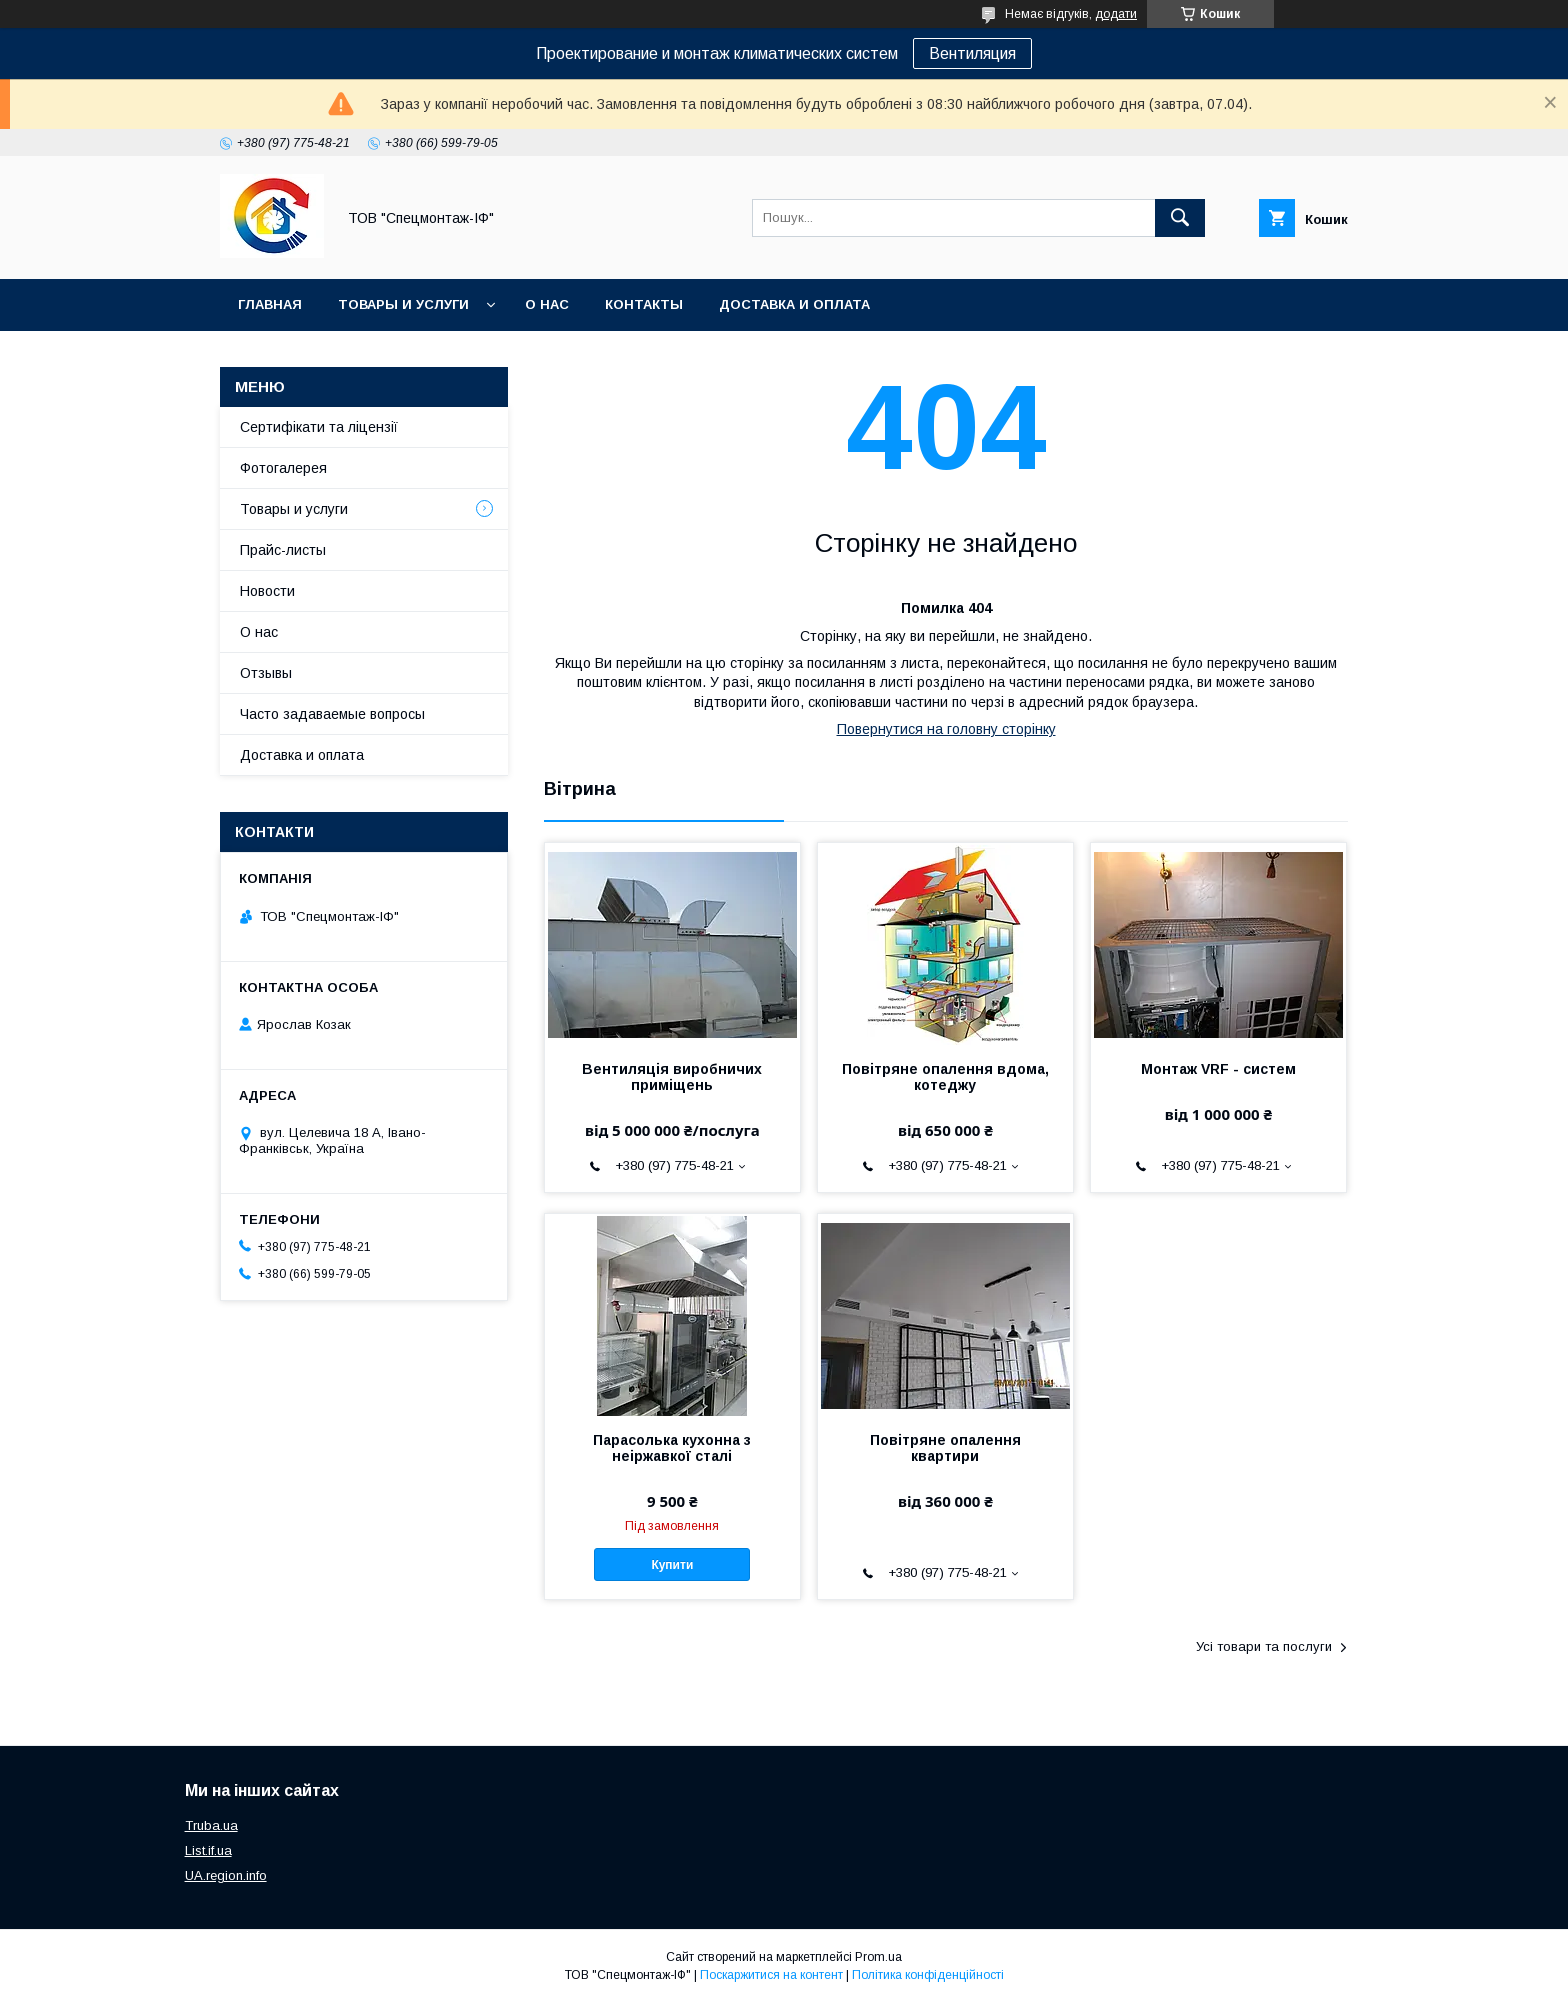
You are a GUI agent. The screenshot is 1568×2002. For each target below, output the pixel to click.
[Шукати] (1180, 218)
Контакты (644, 304)
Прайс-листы (283, 550)
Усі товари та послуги (1264, 1646)
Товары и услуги (403, 304)
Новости (267, 591)
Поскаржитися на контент (771, 1975)
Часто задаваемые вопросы (332, 714)
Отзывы (266, 673)
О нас (547, 304)
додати (1116, 14)
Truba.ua (211, 1825)
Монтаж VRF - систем (1218, 1069)
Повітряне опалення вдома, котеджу (945, 1077)
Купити (672, 1565)
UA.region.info (226, 1875)
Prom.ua (878, 1957)
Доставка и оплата (794, 304)
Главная (270, 304)
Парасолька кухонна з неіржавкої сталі (672, 1448)
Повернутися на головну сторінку (946, 729)
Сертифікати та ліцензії (319, 427)
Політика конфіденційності (928, 1975)
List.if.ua (208, 1850)
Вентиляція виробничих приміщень (672, 1077)
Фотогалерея (283, 468)
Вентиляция (972, 53)
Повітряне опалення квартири (945, 1448)
